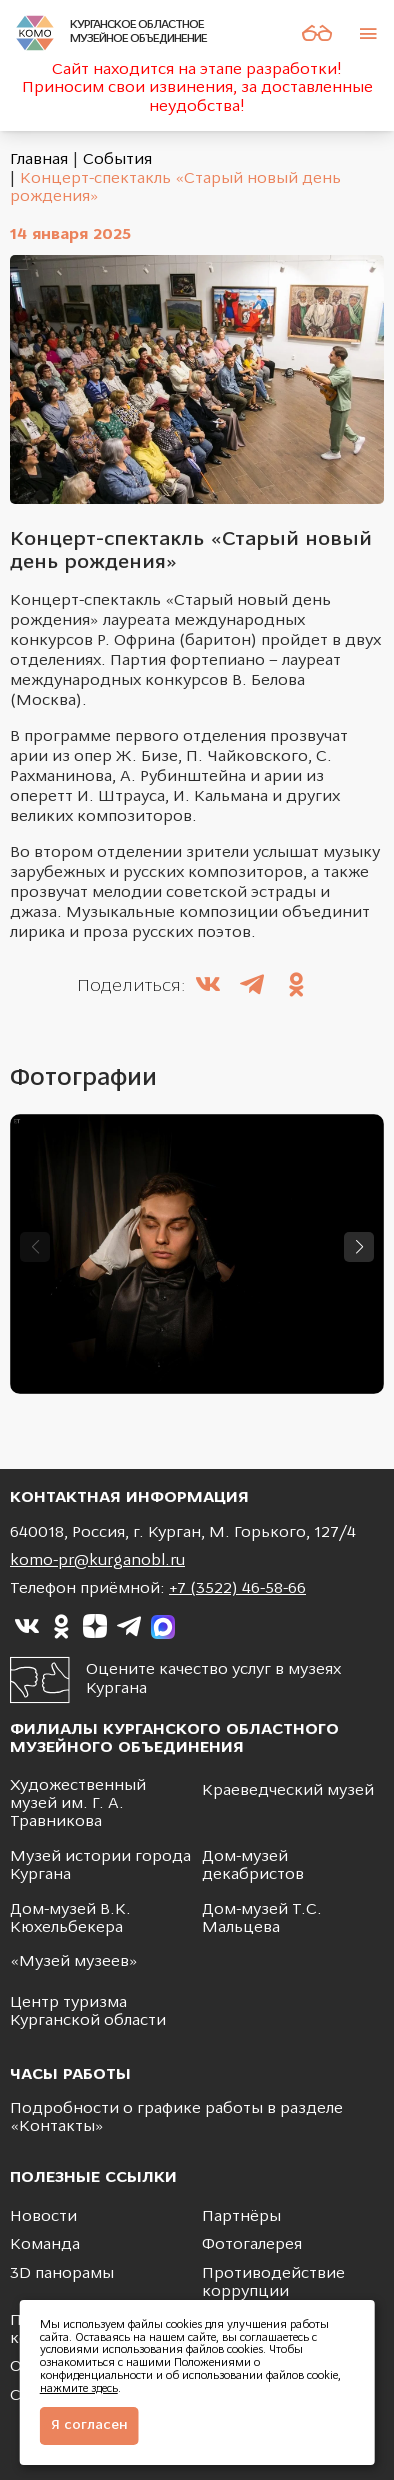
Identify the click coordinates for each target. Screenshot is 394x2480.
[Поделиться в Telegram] (252, 987)
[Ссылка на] (27, 1627)
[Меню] (368, 33)
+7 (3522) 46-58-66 (237, 1589)
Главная (39, 160)
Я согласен (89, 2425)
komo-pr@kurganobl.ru (97, 1561)
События (117, 160)
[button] (359, 1247)
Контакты (57, 2127)
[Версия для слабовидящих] (317, 33)
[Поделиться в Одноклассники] (296, 987)
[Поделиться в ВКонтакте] (208, 987)
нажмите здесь (79, 2389)
